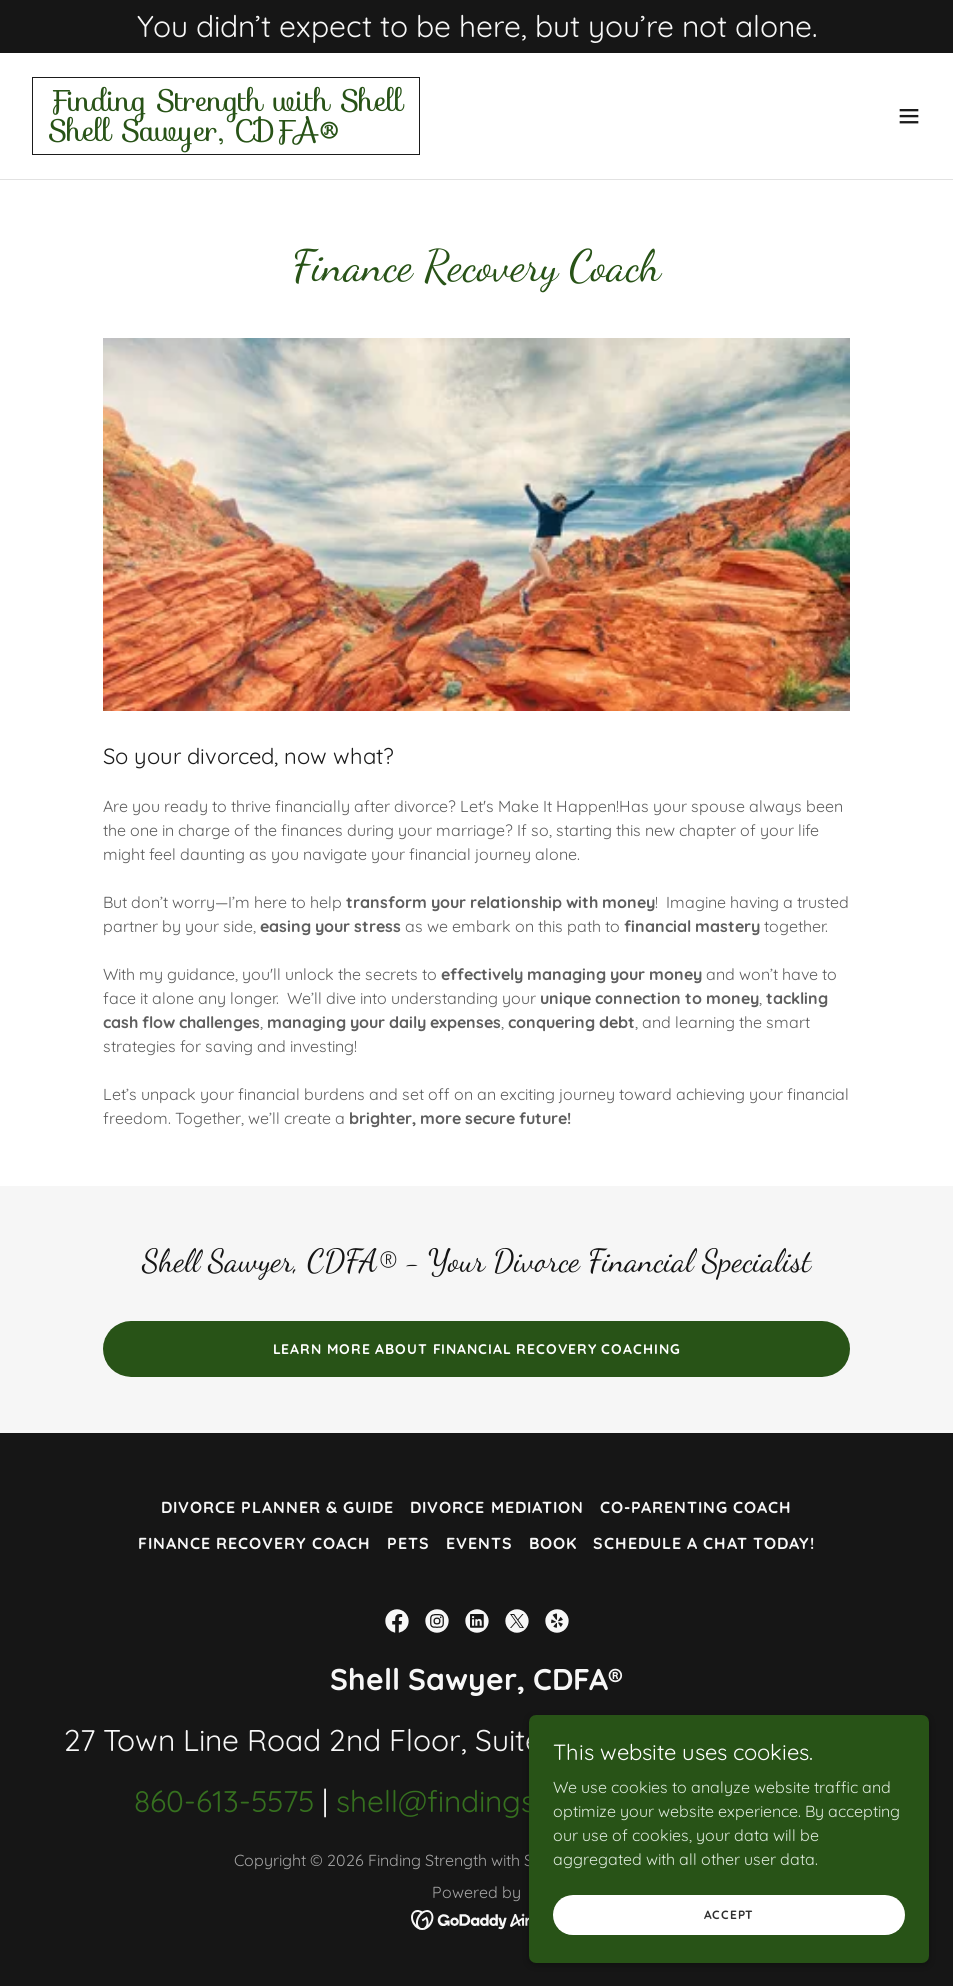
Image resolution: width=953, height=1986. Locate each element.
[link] (226, 135)
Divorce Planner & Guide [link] (277, 1507)
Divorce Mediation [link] (496, 1507)
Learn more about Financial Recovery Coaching (477, 1349)
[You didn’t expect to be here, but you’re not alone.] (476, 26)
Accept (729, 1914)
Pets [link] (408, 1543)
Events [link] (479, 1543)
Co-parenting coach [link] (696, 1507)
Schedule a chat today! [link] (704, 1543)
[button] (909, 116)
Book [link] (553, 1543)
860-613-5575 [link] (224, 1801)
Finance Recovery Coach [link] (254, 1543)
